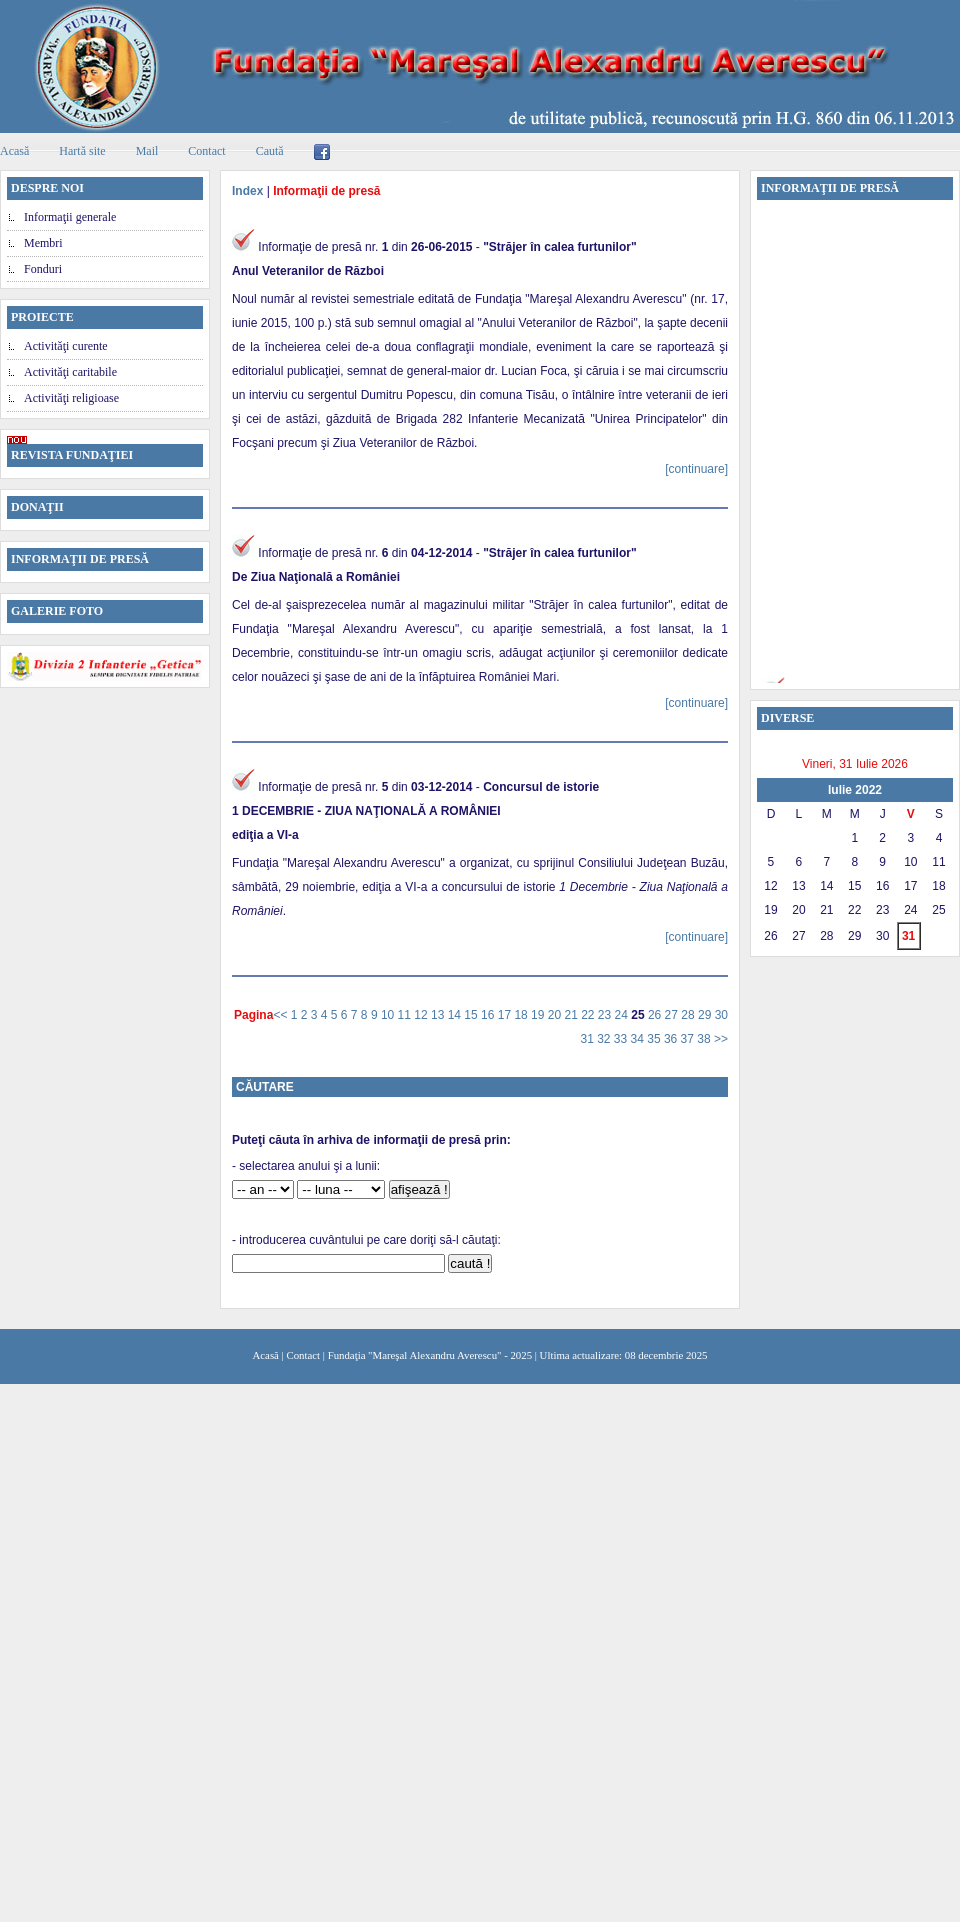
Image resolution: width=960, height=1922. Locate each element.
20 (556, 1015)
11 (406, 1015)
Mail (147, 151)
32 (605, 1039)
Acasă (266, 1355)
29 (706, 1015)
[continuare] (696, 469)
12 (422, 1015)
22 (589, 1015)
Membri (43, 243)
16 (489, 1015)
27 (673, 1015)
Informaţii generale (70, 217)
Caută (270, 151)
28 (689, 1015)
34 (639, 1039)
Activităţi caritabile (70, 372)
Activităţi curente (66, 346)
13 (439, 1015)
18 (522, 1015)
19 (539, 1015)
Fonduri (43, 269)
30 (721, 1015)
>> (721, 1039)
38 (705, 1039)
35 (655, 1039)
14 (456, 1015)
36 (672, 1039)
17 (506, 1015)
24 (623, 1015)
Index (247, 191)
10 (389, 1015)
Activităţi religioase (71, 398)
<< (281, 1015)
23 (606, 1015)
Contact (206, 151)
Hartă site (82, 151)
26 (656, 1015)
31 (588, 1039)
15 (472, 1015)
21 (572, 1015)
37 (689, 1039)
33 (622, 1039)
